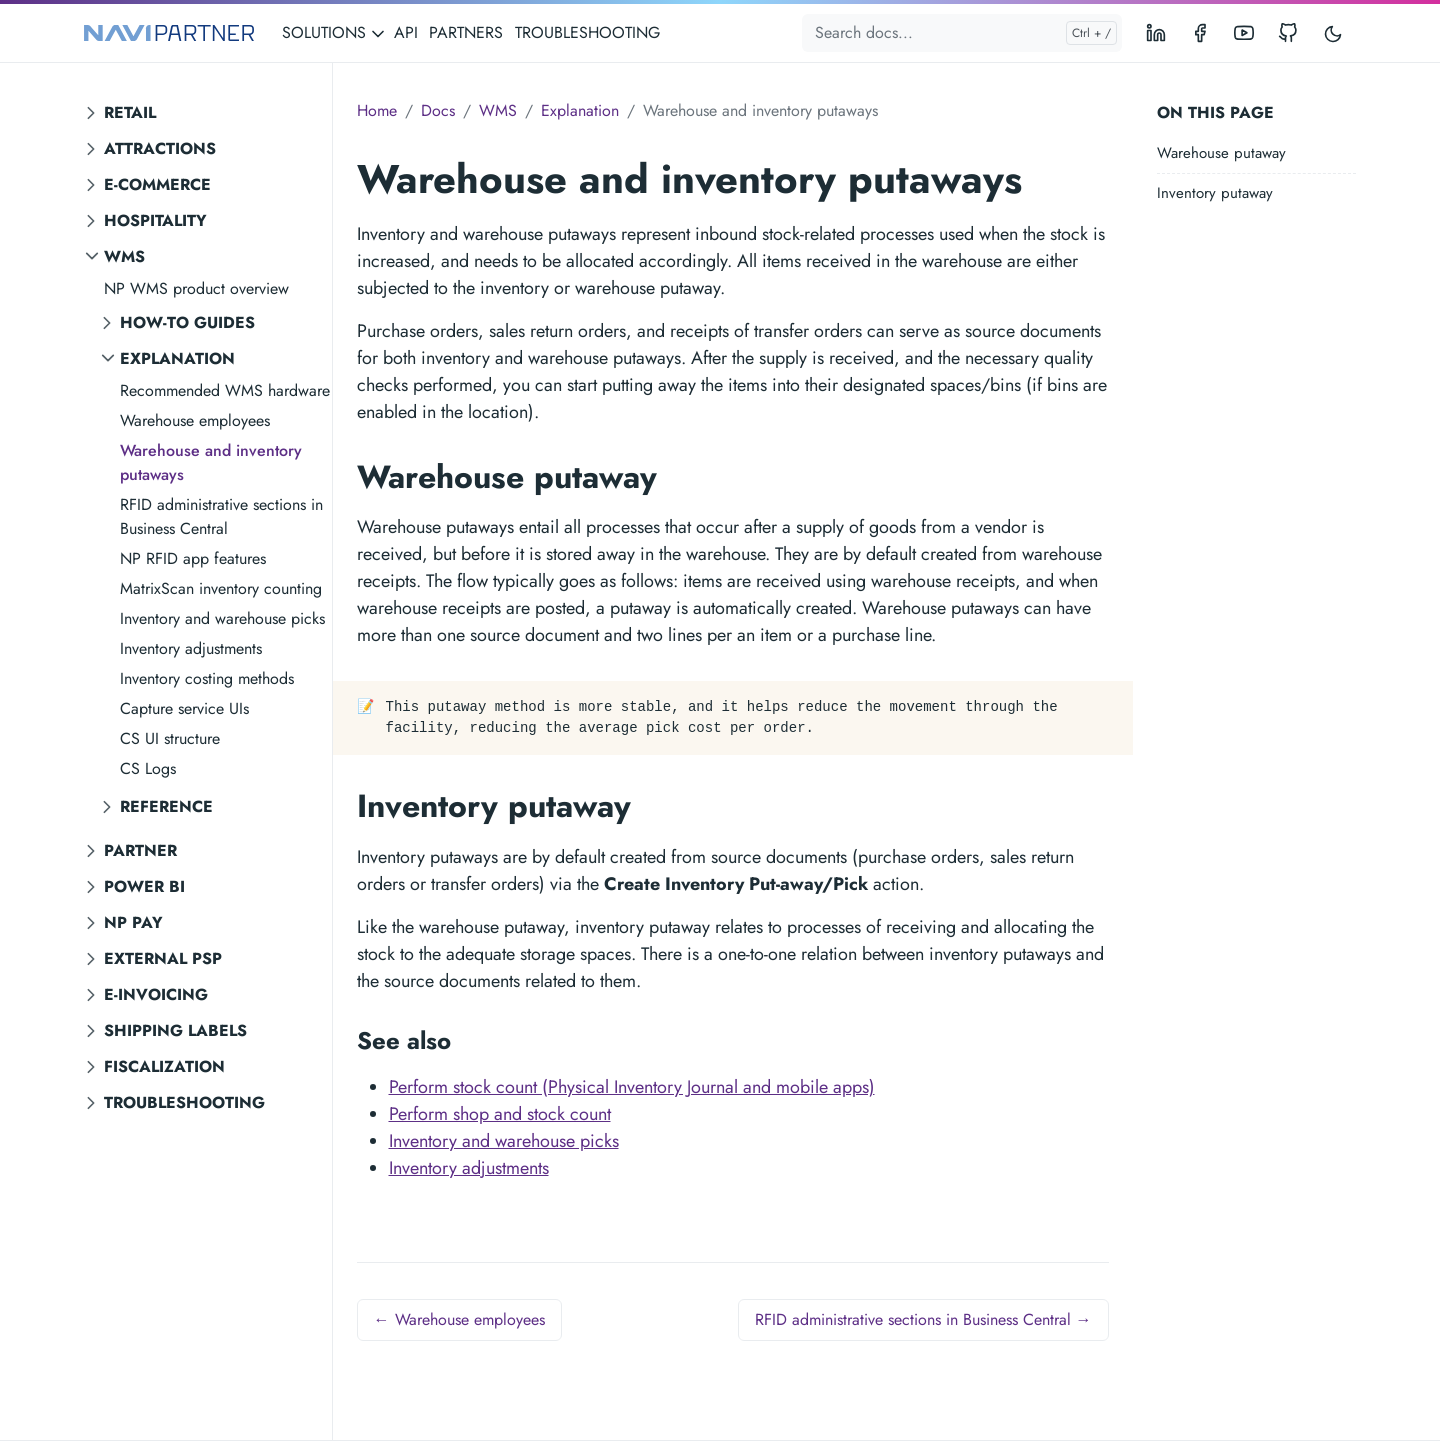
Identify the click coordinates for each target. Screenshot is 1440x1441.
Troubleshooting (184, 1102)
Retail (130, 112)
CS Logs (148, 768)
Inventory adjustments (191, 648)
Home (377, 110)
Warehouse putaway (1221, 153)
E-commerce (157, 184)
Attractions (160, 148)
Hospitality (155, 220)
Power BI (144, 886)
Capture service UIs (184, 708)
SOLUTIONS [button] (334, 32)
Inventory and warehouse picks (222, 618)
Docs (438, 110)
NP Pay (133, 922)
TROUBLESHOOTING (587, 32)
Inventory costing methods (207, 678)
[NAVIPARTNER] (169, 33)
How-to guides (187, 322)
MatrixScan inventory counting (221, 588)
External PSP (163, 958)
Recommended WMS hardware (225, 390)
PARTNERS (466, 32)
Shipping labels (175, 1030)
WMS (124, 256)
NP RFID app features (193, 558)
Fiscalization (164, 1066)
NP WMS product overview (196, 288)
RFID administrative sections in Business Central (221, 516)
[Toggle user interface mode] (1333, 33)
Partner (140, 850)
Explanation (177, 358)
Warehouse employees (195, 420)
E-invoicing (156, 994)
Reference (166, 806)
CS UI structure (170, 738)
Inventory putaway (1215, 193)
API (406, 32)
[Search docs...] (962, 33)
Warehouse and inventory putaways (211, 462)
